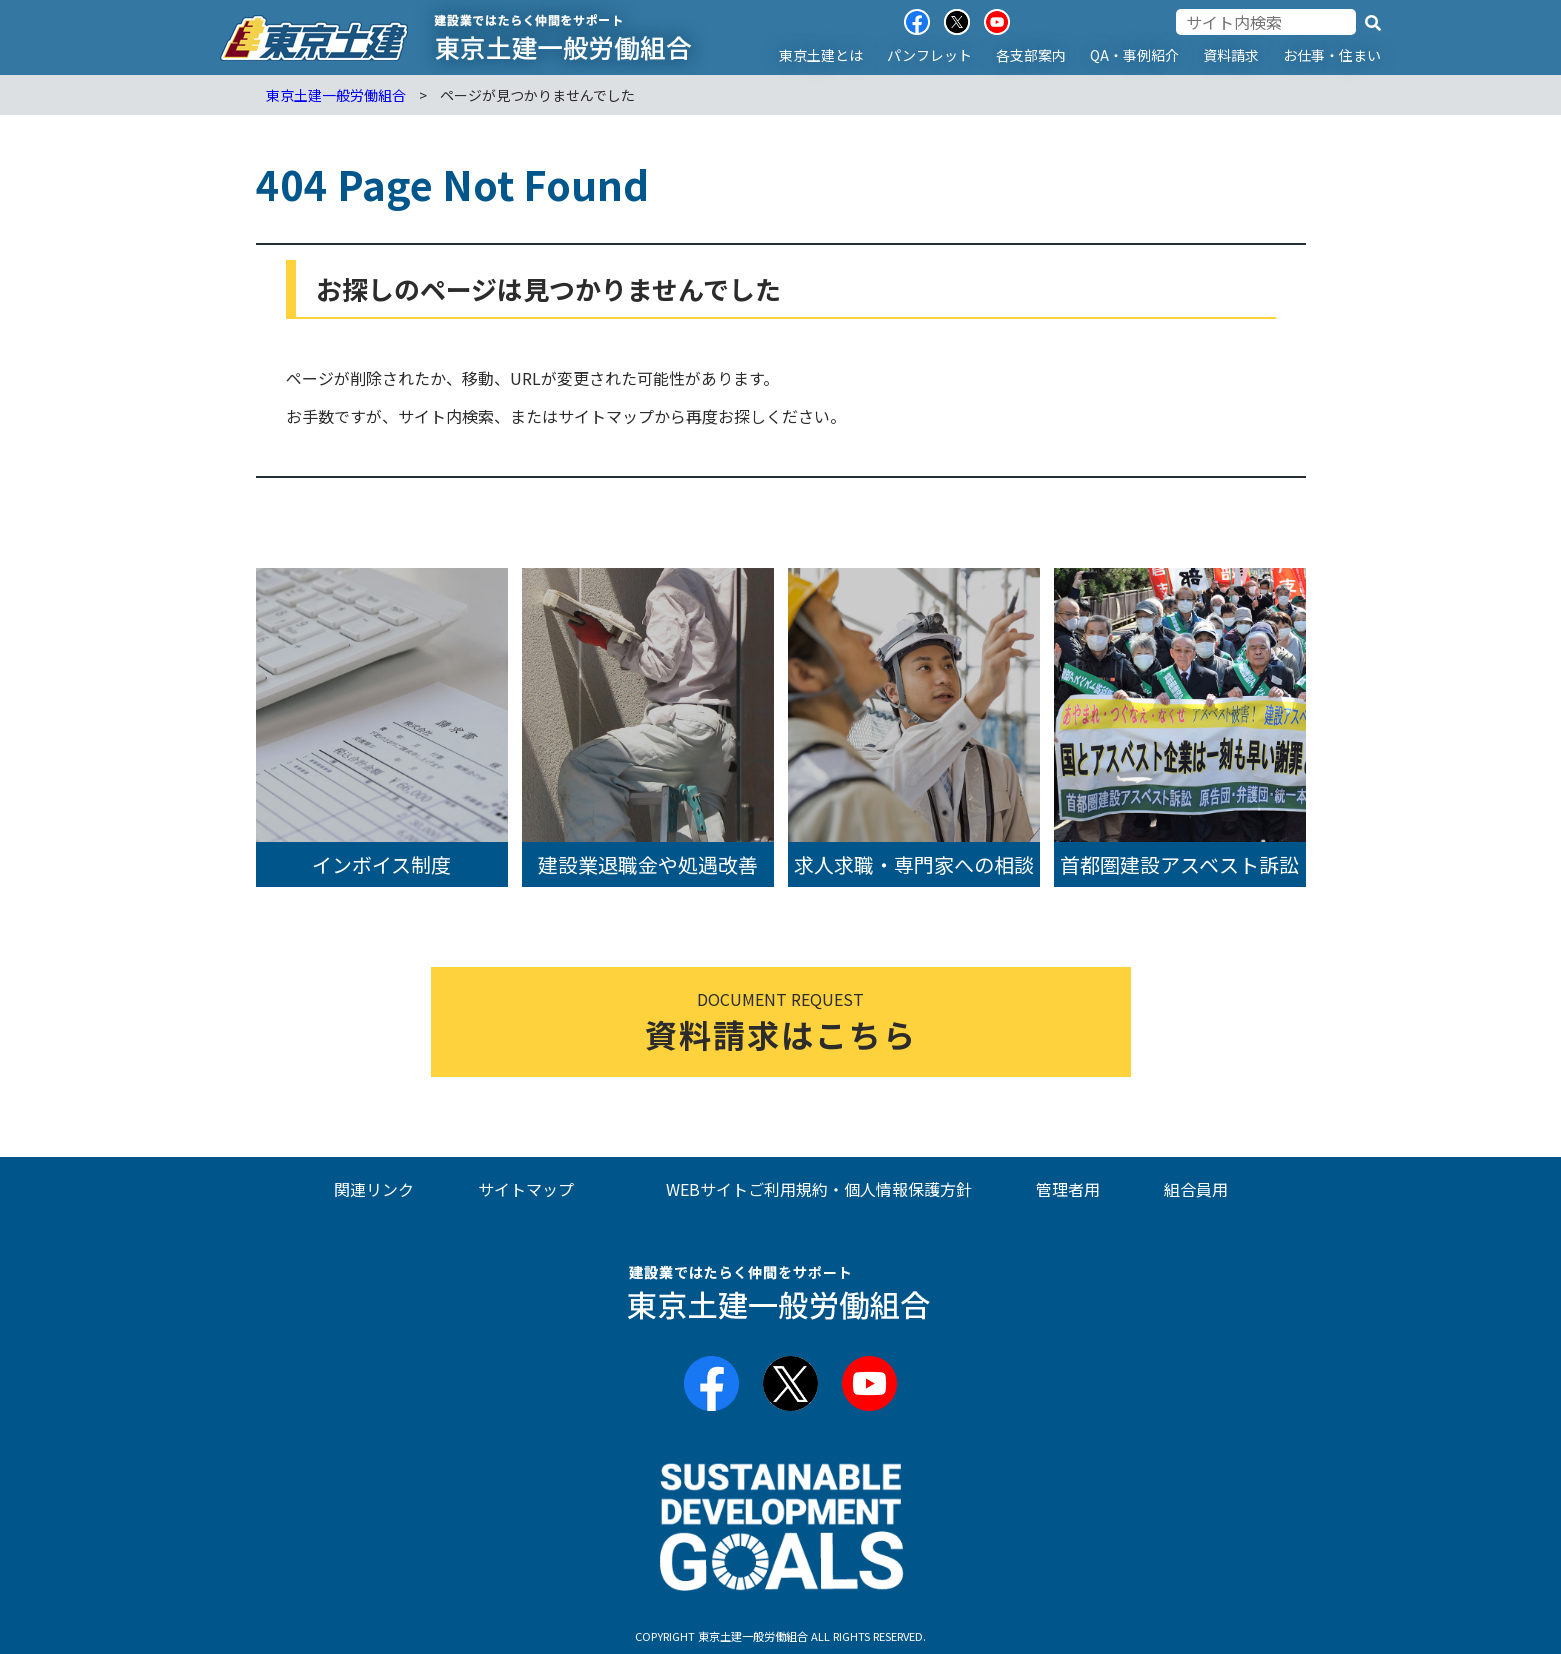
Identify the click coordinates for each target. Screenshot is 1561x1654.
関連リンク (374, 1189)
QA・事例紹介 (1134, 55)
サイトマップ (526, 1189)
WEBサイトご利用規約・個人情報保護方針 (819, 1189)
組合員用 (1196, 1189)
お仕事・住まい (1332, 55)
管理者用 (1068, 1189)
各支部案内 (1031, 55)
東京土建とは (821, 55)
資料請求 (1231, 55)
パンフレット (929, 55)
